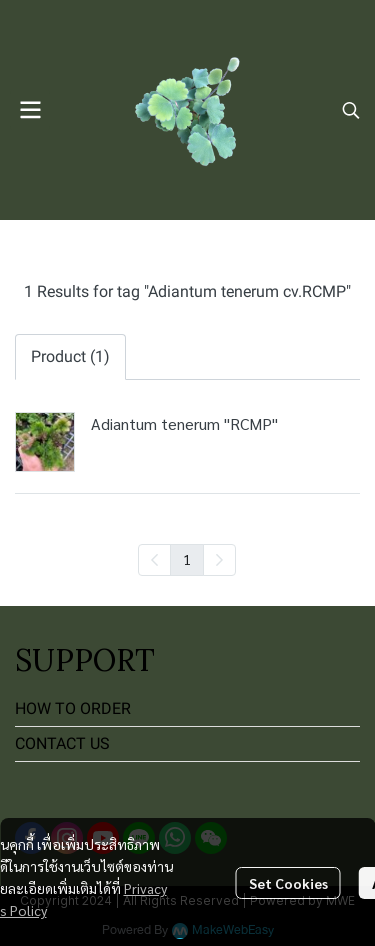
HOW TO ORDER (73, 708)
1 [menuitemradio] (187, 559)
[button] (351, 110)
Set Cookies (288, 883)
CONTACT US (62, 743)
